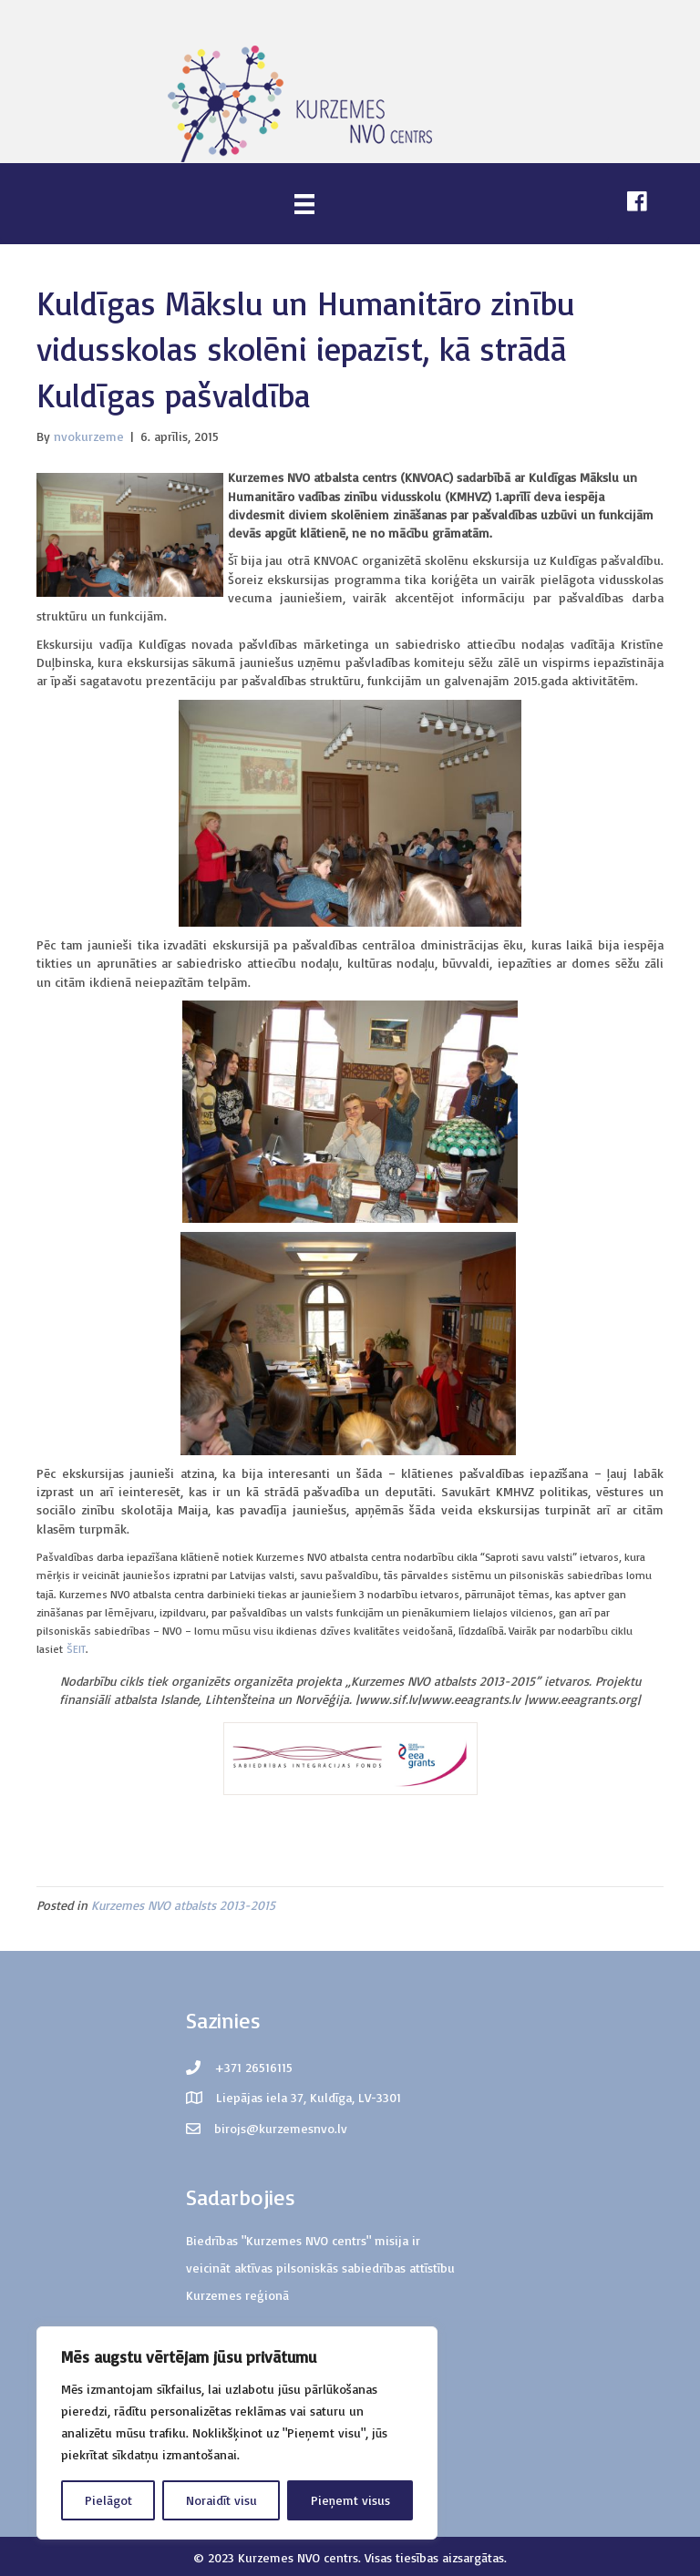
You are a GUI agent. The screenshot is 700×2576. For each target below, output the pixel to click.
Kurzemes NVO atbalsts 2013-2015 (183, 1905)
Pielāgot (108, 2500)
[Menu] (304, 203)
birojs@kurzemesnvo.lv (280, 2128)
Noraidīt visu (221, 2500)
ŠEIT (76, 1649)
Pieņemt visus (350, 2500)
